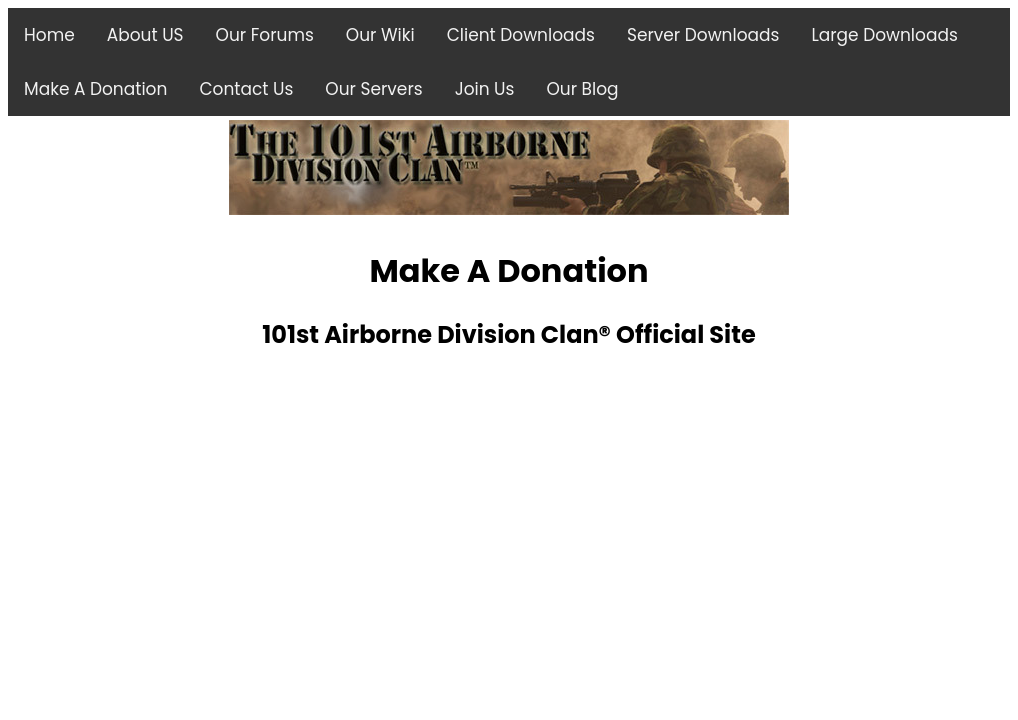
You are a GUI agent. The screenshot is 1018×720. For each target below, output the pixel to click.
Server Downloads (703, 35)
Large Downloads (884, 35)
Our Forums (265, 35)
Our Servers (373, 89)
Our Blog (582, 89)
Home (49, 35)
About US (145, 35)
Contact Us (246, 89)
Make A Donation (95, 89)
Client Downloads (521, 35)
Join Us (485, 89)
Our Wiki (380, 35)
